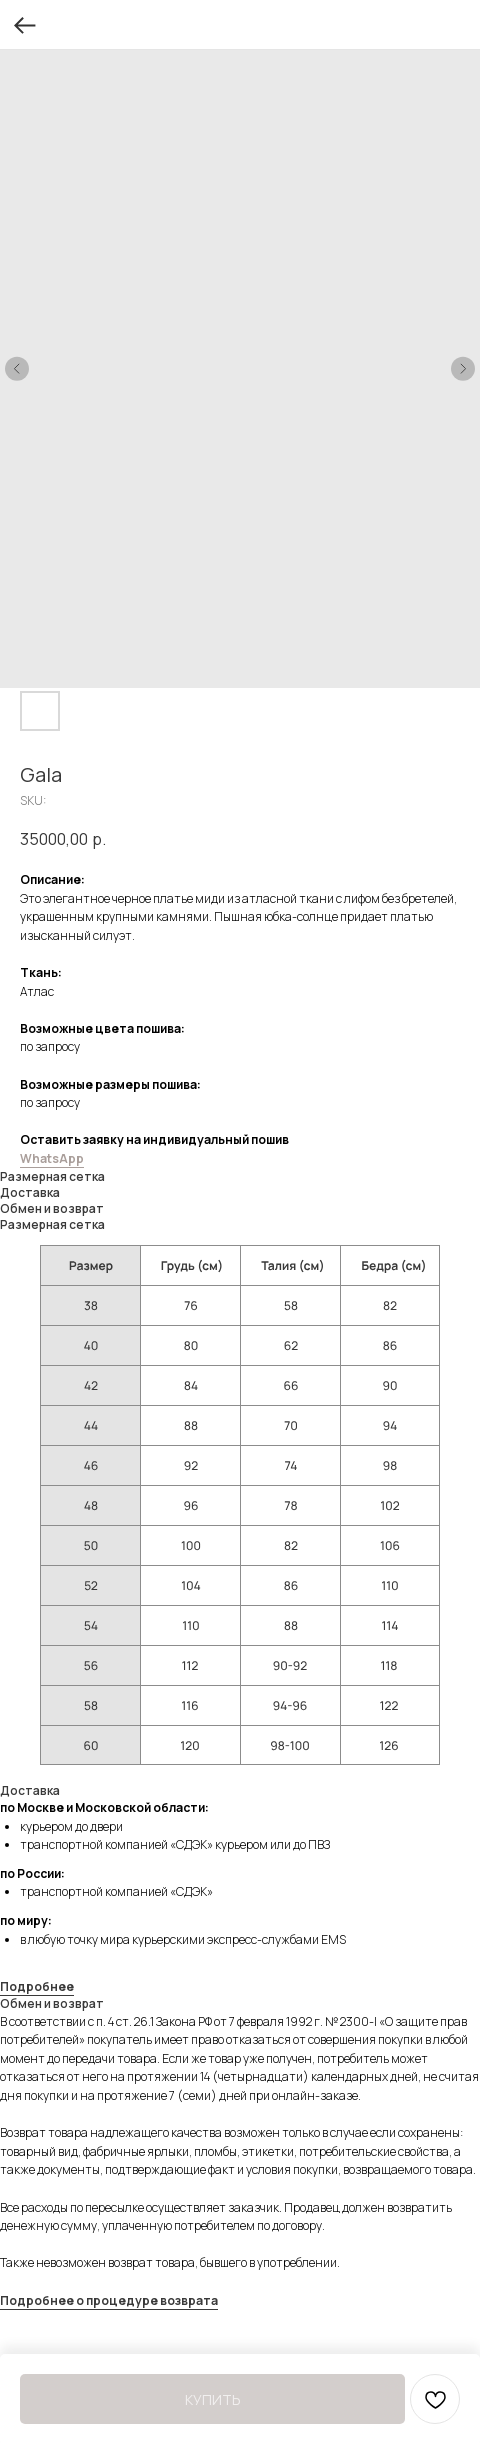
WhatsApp (52, 1158)
